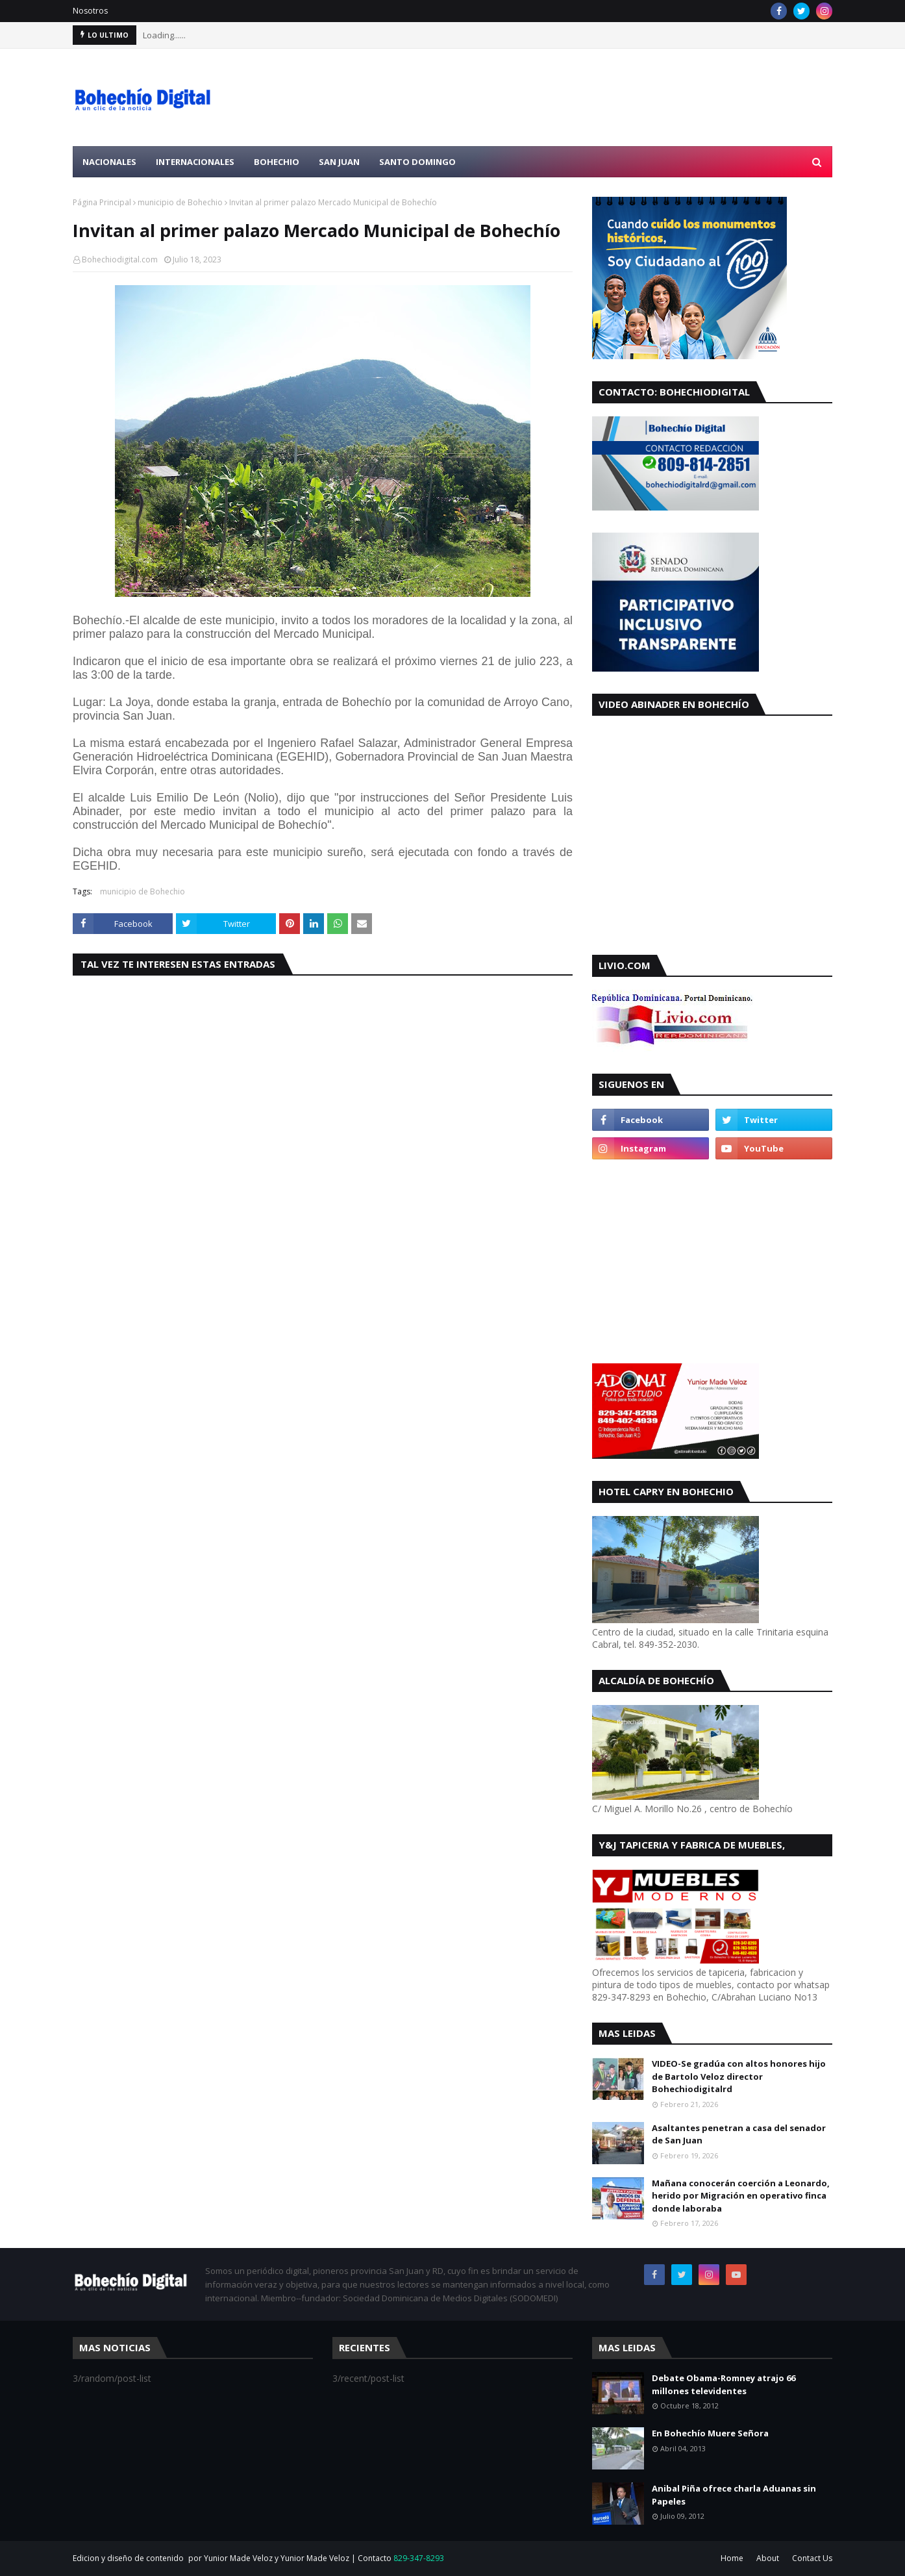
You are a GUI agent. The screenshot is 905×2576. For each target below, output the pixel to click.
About (767, 2558)
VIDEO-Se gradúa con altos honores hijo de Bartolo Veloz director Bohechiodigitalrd (739, 2076)
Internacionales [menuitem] (195, 162)
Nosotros (90, 10)
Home (732, 2558)
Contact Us (812, 2558)
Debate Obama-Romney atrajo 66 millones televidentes (723, 2384)
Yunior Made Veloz (314, 2558)
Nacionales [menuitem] (109, 162)
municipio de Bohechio (180, 202)
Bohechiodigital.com (120, 259)
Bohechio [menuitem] (276, 162)
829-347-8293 (418, 2558)
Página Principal (102, 202)
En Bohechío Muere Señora (710, 2433)
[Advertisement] (596, 97)
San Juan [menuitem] (339, 162)
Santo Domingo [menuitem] (417, 162)
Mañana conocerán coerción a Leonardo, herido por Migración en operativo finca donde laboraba (741, 2195)
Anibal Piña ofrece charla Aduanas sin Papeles (734, 2494)
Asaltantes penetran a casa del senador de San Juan (739, 2134)
